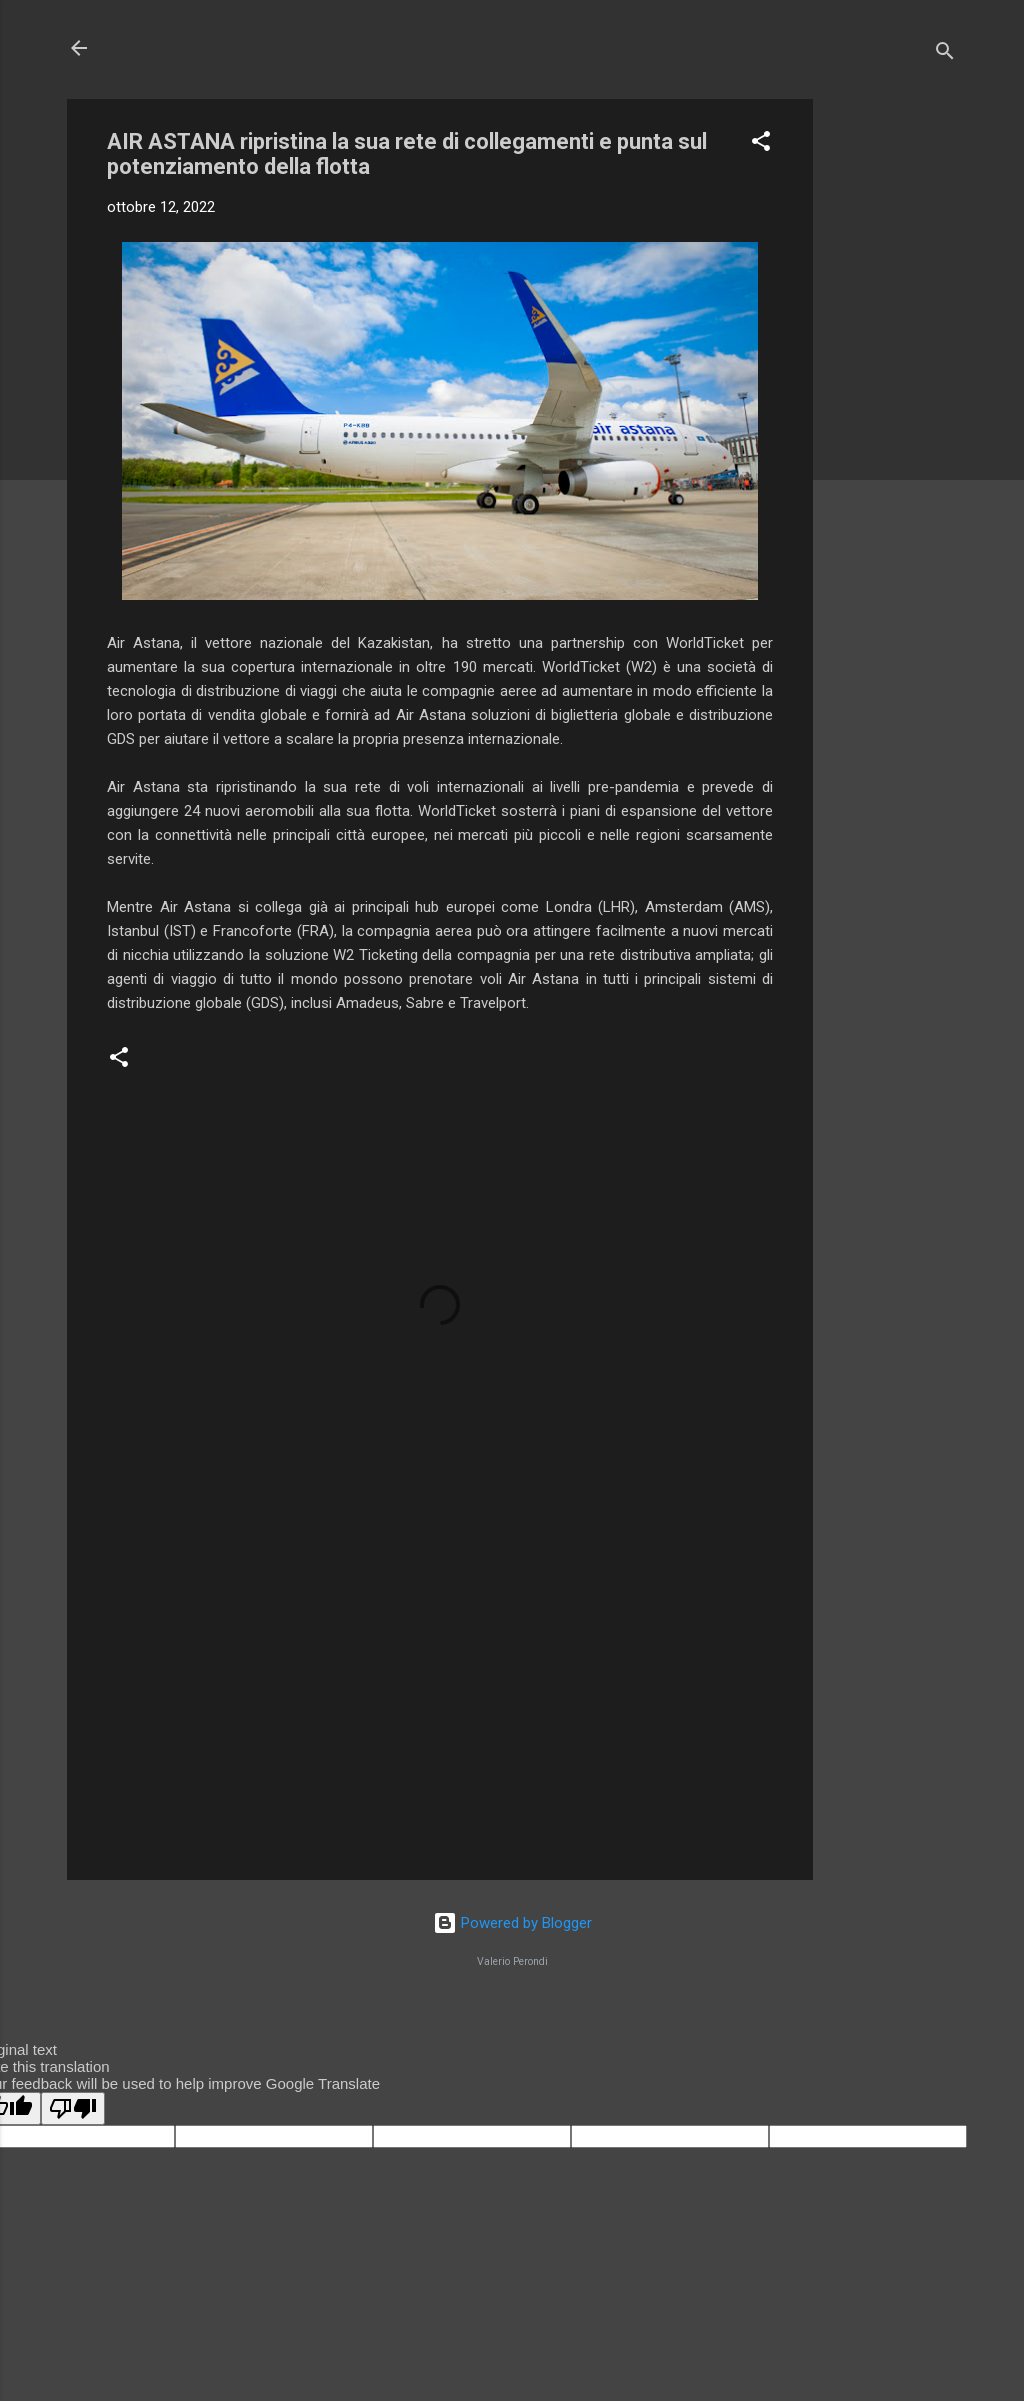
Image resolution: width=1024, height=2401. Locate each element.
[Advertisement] (893, 399)
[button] (761, 144)
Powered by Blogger (512, 1923)
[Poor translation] (73, 2108)
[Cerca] (945, 54)
